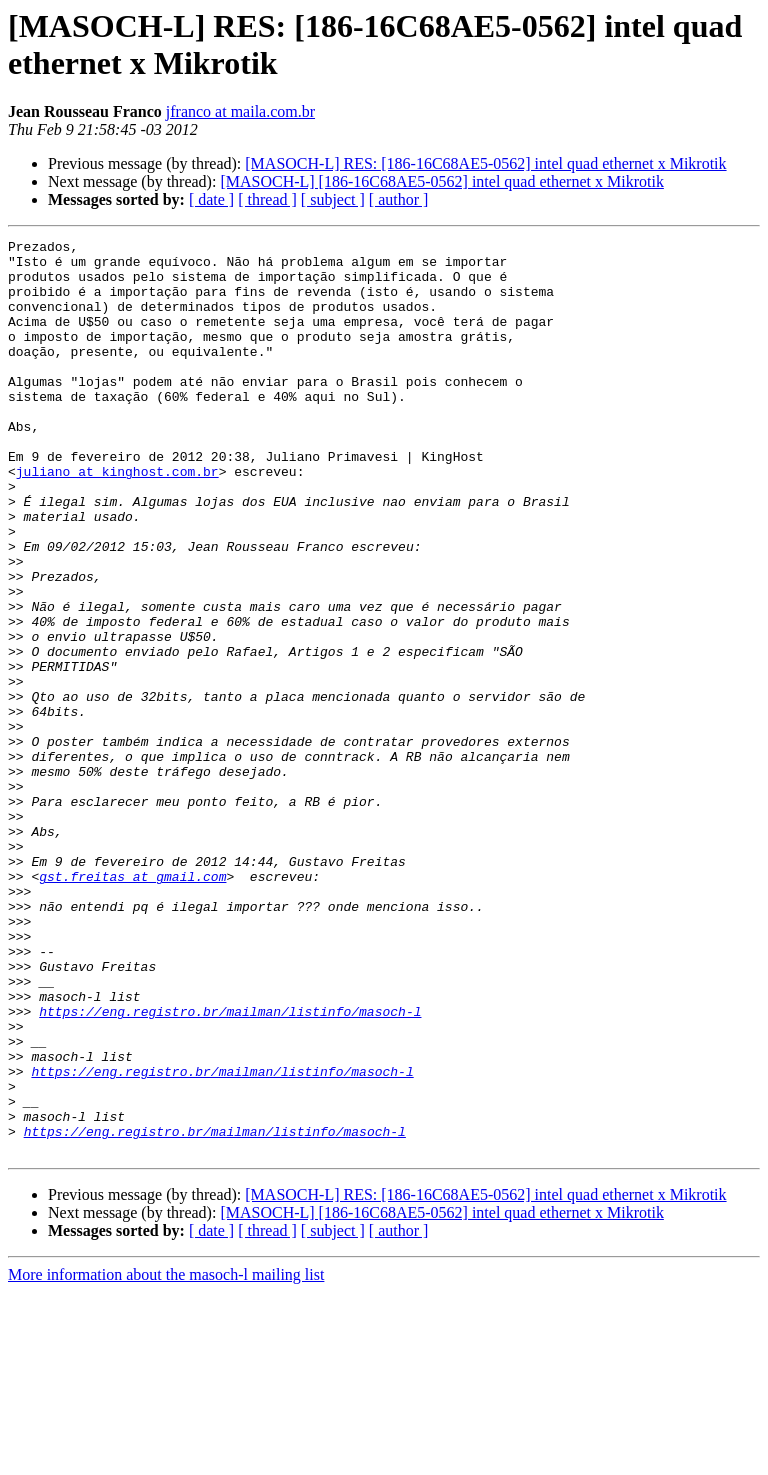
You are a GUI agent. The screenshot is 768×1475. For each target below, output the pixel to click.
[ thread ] (267, 199)
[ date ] (211, 199)
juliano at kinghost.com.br (117, 519)
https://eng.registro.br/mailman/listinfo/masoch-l (230, 1167)
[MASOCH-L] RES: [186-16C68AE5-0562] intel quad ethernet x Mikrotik (485, 163)
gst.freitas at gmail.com (132, 1005)
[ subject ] (333, 199)
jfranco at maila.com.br (240, 111)
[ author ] (399, 199)
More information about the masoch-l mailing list (166, 1457)
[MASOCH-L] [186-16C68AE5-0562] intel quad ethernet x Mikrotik (441, 181)
